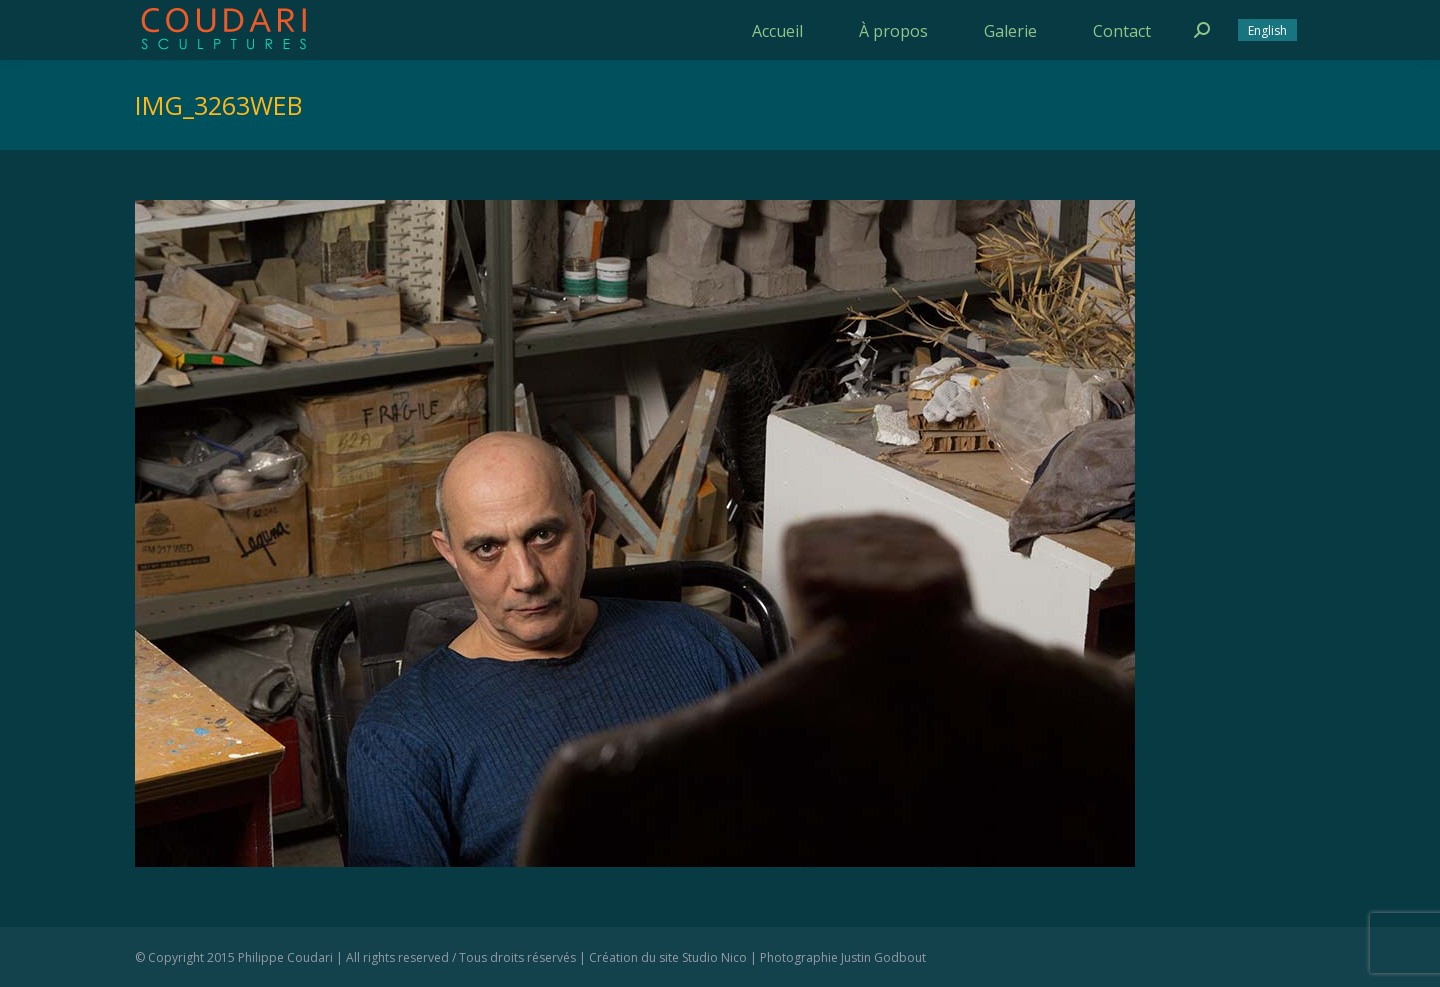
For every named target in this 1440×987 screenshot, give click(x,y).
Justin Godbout (883, 957)
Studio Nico (714, 957)
